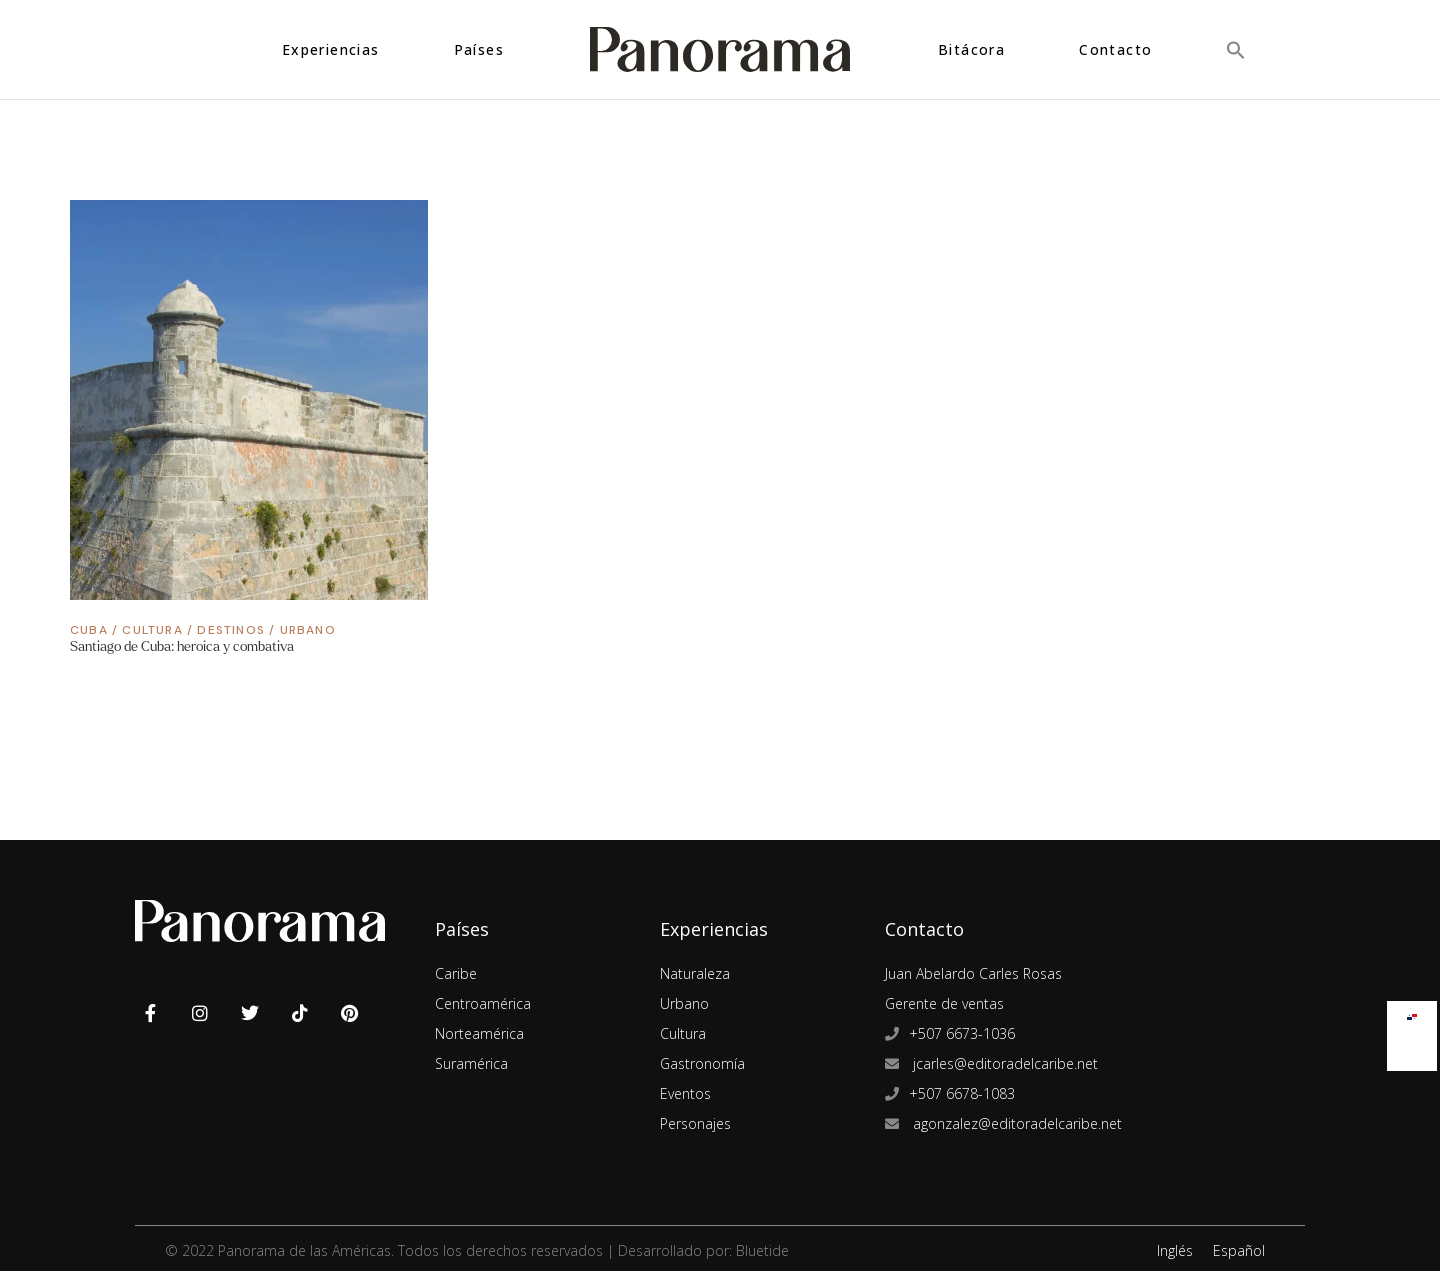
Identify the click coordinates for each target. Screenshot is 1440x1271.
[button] (1236, 49)
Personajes (695, 1123)
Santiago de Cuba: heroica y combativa (182, 646)
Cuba (89, 630)
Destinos (231, 630)
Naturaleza (695, 973)
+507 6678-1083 (962, 1093)
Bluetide (762, 1250)
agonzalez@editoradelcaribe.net (1015, 1123)
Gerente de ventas (944, 1003)
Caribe (456, 973)
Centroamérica (483, 1003)
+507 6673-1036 (962, 1033)
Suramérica (471, 1063)
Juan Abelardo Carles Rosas (973, 973)
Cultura (152, 630)
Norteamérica (479, 1033)
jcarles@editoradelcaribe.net (1003, 1063)
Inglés (1175, 1250)
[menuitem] (1412, 1012)
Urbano (308, 630)
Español (1239, 1250)
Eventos (685, 1093)
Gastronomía (702, 1063)
